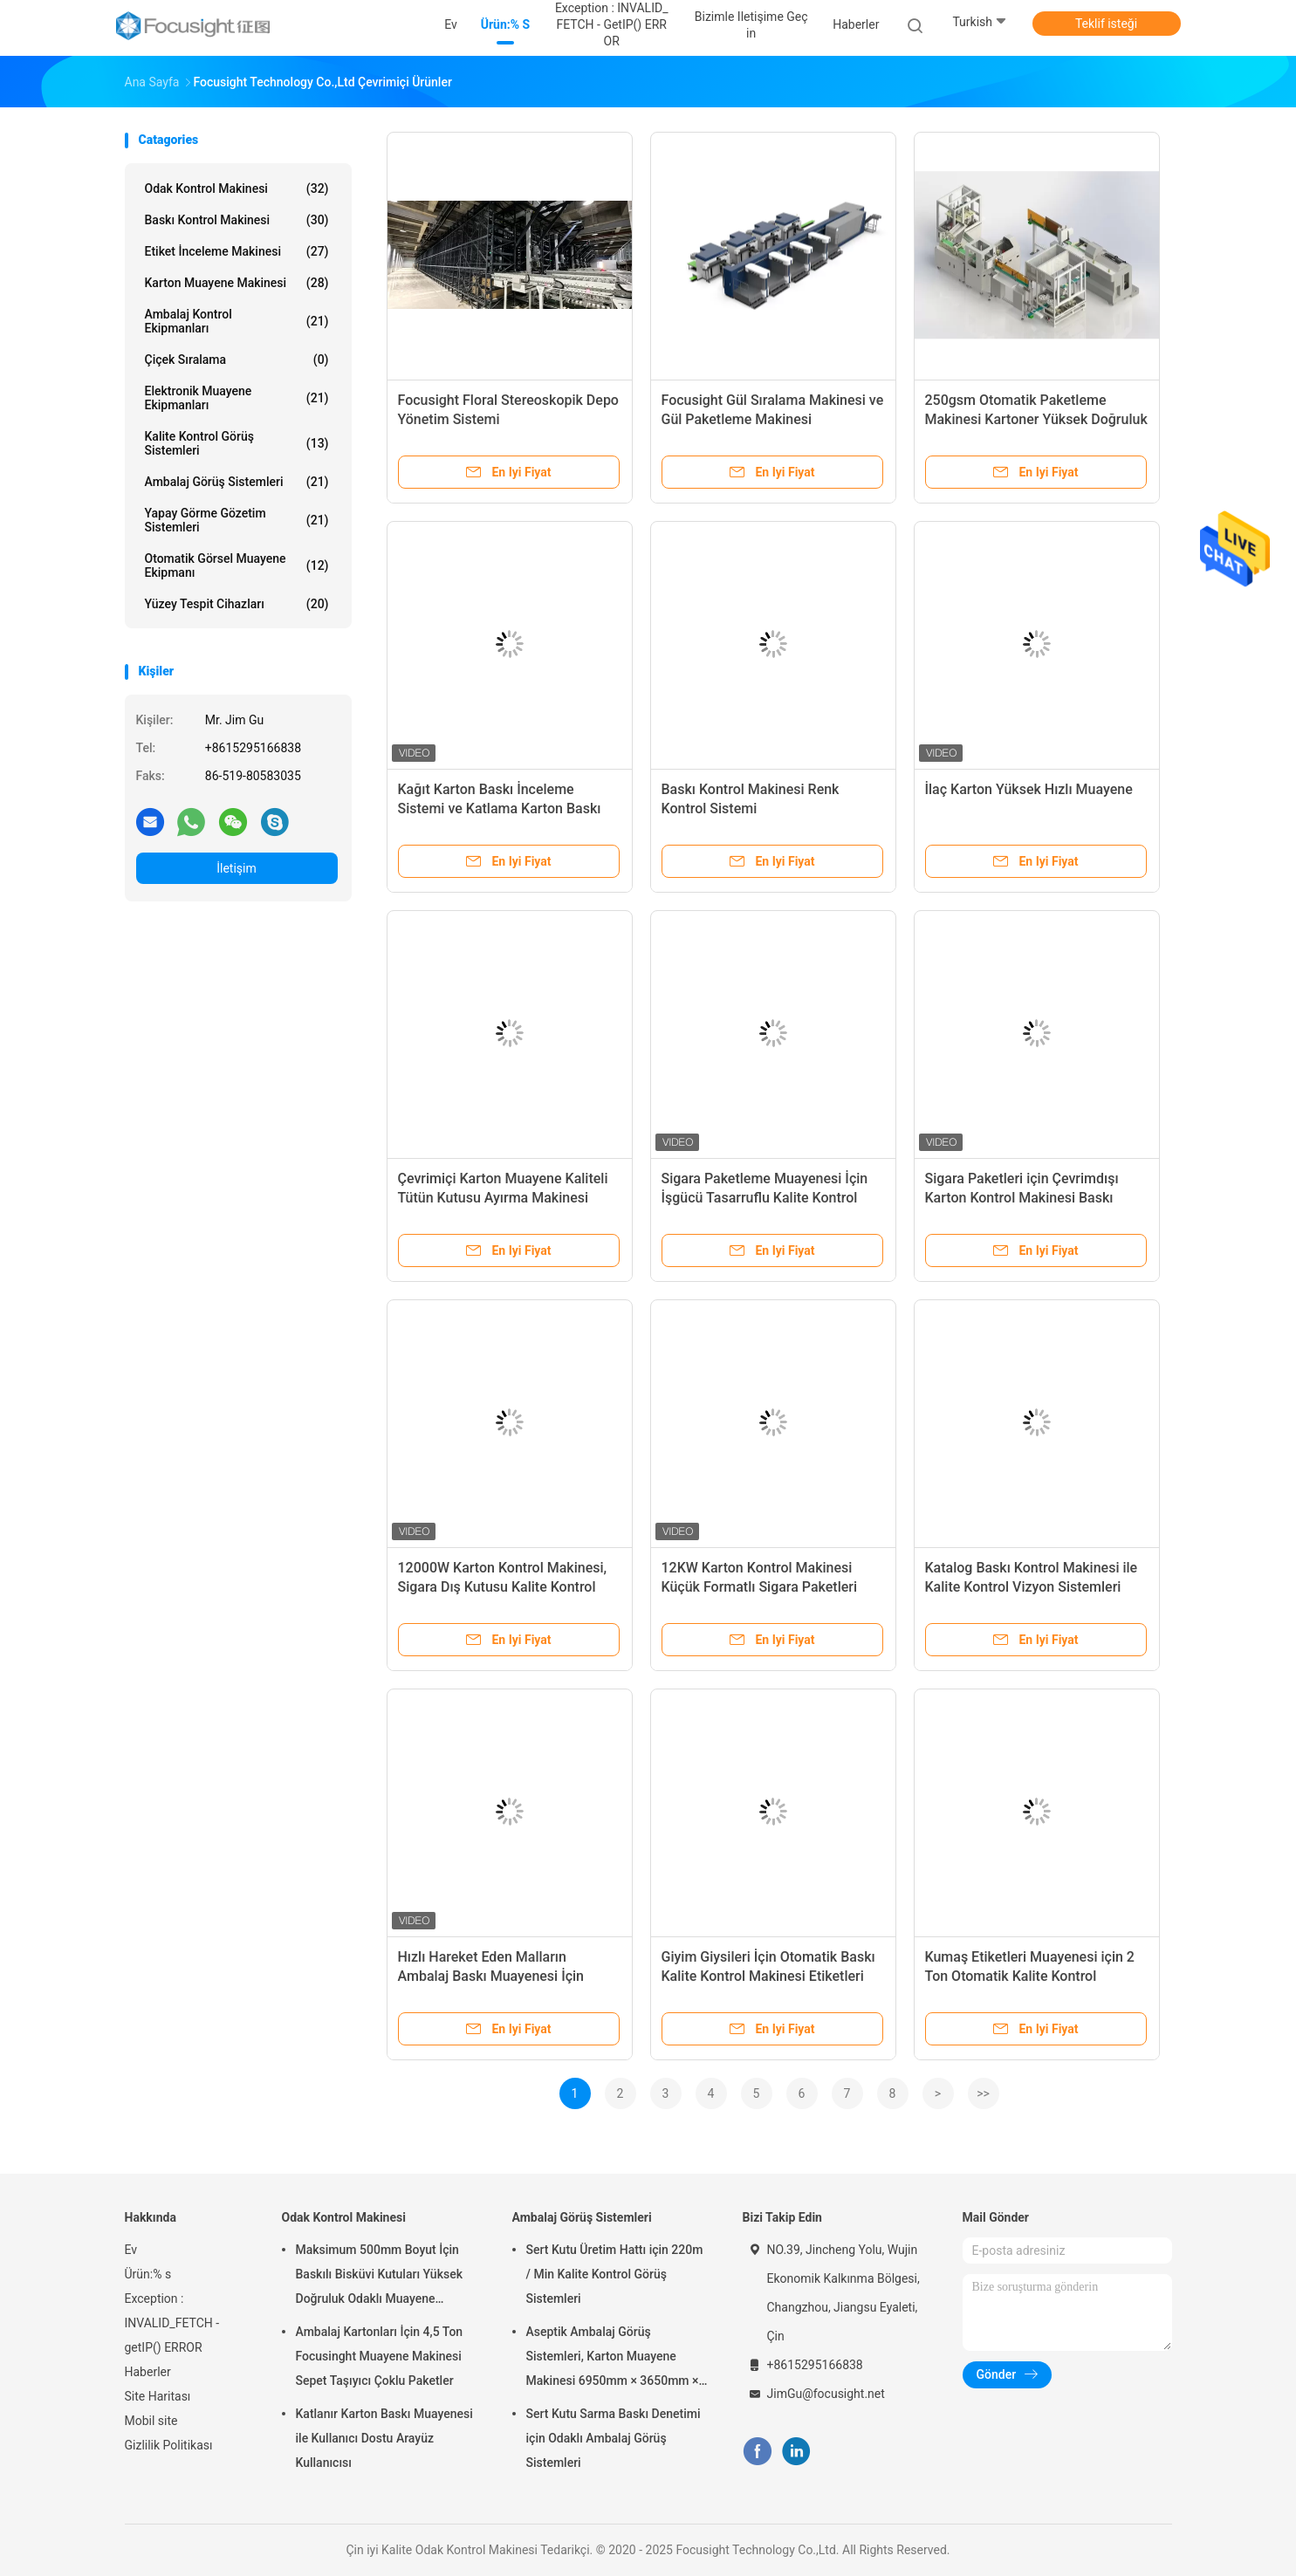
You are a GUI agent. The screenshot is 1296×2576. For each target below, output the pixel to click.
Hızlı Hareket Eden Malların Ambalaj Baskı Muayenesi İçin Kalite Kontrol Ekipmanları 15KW (499, 1976)
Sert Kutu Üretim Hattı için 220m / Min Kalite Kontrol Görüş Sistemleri (614, 2274)
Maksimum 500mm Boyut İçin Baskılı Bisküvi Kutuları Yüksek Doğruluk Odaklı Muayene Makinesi (379, 2277)
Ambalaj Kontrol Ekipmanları (237, 321)
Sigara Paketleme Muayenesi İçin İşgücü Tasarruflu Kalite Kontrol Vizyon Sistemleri (765, 1197)
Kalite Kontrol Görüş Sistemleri (237, 443)
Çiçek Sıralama (237, 359)
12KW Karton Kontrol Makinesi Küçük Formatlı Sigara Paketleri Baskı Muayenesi (760, 1586)
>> (983, 2093)
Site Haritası (158, 2396)
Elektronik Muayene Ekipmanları (237, 398)
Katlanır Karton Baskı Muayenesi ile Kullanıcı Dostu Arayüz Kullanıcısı (384, 2438)
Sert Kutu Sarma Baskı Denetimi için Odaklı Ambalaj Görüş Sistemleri (613, 2438)
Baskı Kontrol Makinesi (237, 220)
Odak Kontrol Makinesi (237, 188)
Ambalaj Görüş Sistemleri (237, 481)
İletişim (236, 868)
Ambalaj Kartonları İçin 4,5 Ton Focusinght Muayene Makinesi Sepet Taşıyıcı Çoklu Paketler (379, 2356)
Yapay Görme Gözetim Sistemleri (237, 520)
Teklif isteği (1106, 24)
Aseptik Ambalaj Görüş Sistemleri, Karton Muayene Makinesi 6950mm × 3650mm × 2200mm (612, 2359)
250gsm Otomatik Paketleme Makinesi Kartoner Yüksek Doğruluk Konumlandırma (1036, 419)
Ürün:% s (148, 2274)
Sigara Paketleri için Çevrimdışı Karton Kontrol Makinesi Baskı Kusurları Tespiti (1022, 1197)
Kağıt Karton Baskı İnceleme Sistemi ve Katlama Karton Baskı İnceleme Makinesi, (499, 808)
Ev (131, 2250)
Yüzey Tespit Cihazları (237, 604)
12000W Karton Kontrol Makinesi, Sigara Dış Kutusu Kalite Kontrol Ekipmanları (502, 1586)
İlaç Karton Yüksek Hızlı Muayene (1029, 789)
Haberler (148, 2372)
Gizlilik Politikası (169, 2445)
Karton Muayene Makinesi (237, 282)
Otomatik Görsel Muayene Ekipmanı (237, 565)
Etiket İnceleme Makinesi (237, 251)
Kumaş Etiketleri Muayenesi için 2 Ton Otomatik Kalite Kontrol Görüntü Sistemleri (1030, 1976)
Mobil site (151, 2421)
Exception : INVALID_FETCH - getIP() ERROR (172, 2323)
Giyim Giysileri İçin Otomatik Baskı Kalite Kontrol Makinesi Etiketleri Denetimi (768, 1976)
